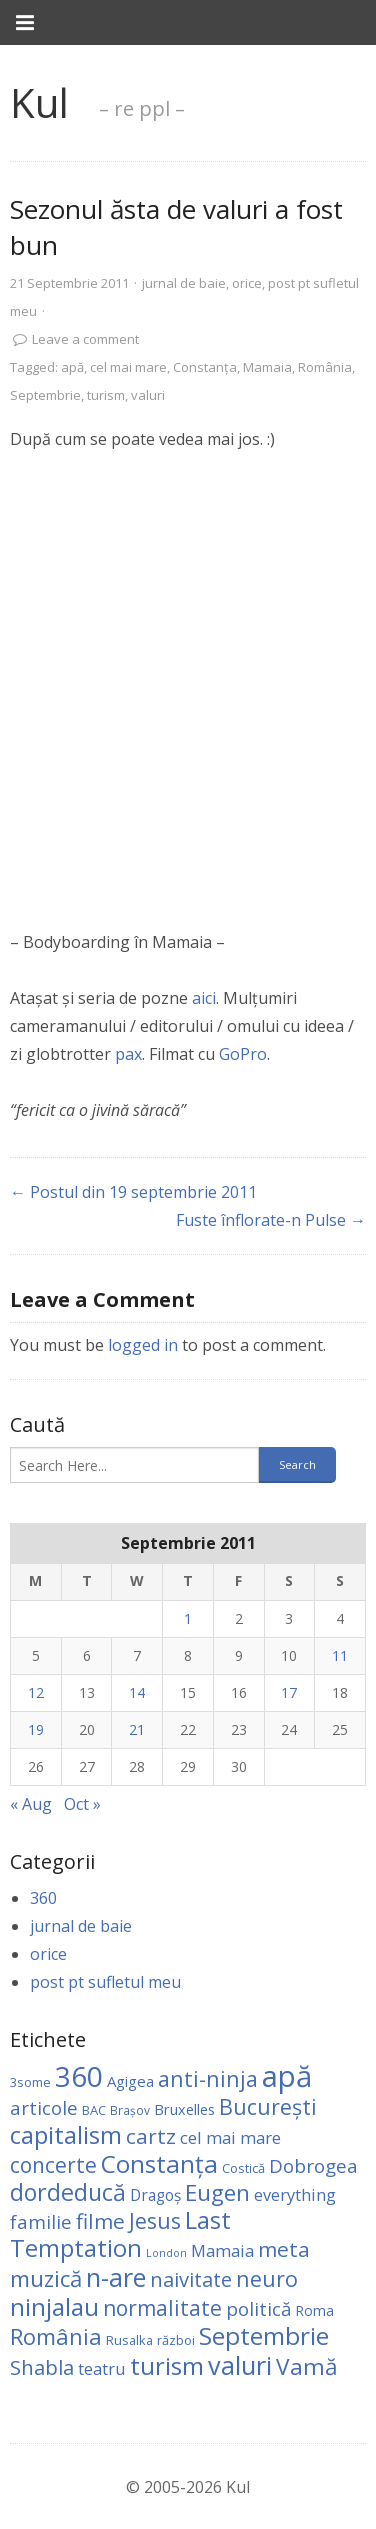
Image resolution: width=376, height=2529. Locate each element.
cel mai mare (128, 367)
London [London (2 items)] (166, 2253)
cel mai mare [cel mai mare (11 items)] (230, 2137)
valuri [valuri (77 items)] (240, 2365)
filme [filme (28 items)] (100, 2221)
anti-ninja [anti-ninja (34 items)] (208, 2078)
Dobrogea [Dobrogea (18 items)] (313, 2166)
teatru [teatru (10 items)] (102, 2368)
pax (128, 1054)
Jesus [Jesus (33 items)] (155, 2220)
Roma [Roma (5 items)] (314, 2310)
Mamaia (267, 367)
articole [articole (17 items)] (44, 2107)
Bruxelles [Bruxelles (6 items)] (184, 2109)
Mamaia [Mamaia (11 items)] (222, 2250)
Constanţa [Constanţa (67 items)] (159, 2163)
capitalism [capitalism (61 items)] (66, 2134)
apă (72, 367)
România (325, 367)
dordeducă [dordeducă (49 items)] (68, 2192)
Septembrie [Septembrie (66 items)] (264, 2335)
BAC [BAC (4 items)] (94, 2110)
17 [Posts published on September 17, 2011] (289, 1692)
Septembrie (45, 395)
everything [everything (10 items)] (295, 2194)
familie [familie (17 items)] (41, 2221)
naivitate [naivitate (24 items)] (191, 2279)
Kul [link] (39, 102)
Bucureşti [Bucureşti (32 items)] (268, 2106)
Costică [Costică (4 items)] (243, 2168)
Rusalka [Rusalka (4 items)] (129, 2340)
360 (43, 1898)
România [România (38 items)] (56, 2336)
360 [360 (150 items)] (79, 2076)
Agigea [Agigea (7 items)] (130, 2081)
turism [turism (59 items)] (167, 2365)
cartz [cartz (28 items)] (151, 2136)
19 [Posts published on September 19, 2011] (36, 1729)
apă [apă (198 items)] (287, 2076)
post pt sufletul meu (105, 1982)
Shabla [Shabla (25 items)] (42, 2367)
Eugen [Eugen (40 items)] (217, 2192)
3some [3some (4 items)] (30, 2082)
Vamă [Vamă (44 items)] (307, 2366)
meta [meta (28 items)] (284, 2249)
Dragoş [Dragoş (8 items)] (155, 2195)
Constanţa (205, 367)
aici (204, 998)
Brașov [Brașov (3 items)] (130, 2110)
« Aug (31, 1804)
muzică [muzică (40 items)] (46, 2278)
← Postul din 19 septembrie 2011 (133, 1192)
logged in (143, 1345)
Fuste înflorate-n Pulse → (271, 1220)
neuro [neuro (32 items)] (267, 2278)
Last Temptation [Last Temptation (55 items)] (120, 2234)
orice (247, 283)
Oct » (82, 1804)
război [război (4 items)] (176, 2340)
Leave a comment (85, 339)
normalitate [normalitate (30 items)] (162, 2308)
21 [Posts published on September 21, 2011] (137, 1729)
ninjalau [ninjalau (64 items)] (54, 2306)
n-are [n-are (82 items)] (116, 2277)
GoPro (243, 1054)
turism (106, 395)
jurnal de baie (184, 283)
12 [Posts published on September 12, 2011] (36, 1692)
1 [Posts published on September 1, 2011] (188, 1618)
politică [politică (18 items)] (258, 2309)
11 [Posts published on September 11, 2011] (340, 1655)
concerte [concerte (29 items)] (53, 2165)
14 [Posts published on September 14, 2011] (137, 1692)
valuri (148, 395)
